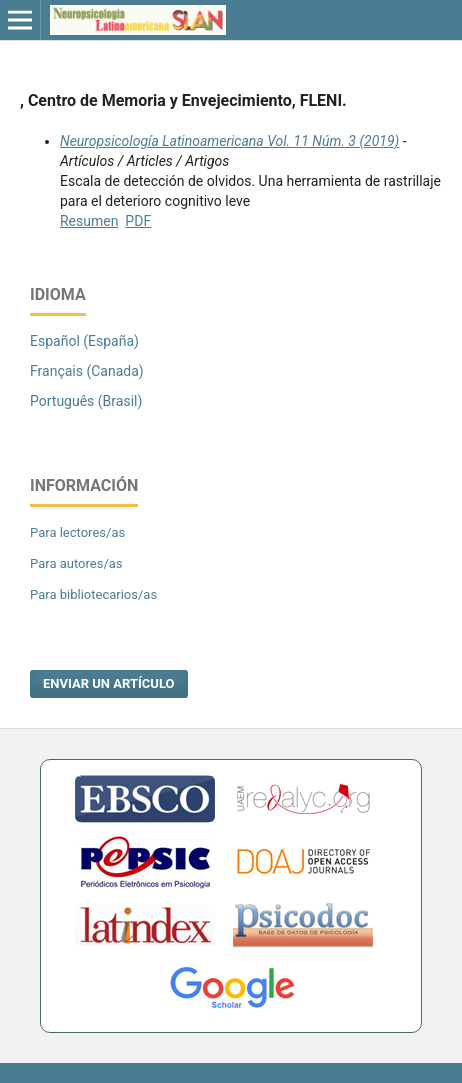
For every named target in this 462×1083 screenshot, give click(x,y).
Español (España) (84, 341)
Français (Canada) (87, 371)
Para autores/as (76, 563)
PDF (138, 221)
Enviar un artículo (109, 683)
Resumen (89, 221)
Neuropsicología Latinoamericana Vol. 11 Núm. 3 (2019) (229, 141)
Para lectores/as (77, 532)
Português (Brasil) (86, 401)
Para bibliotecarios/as (93, 594)
